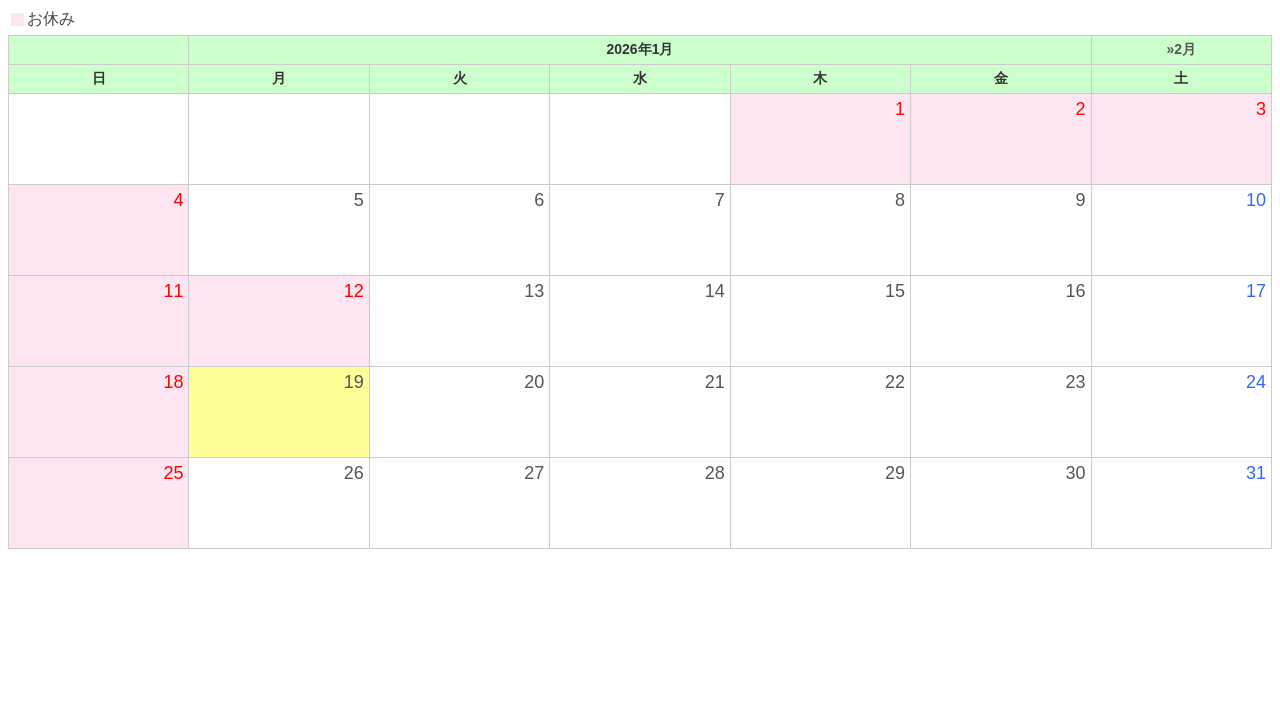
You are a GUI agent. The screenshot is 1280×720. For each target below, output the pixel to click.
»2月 (1181, 49)
